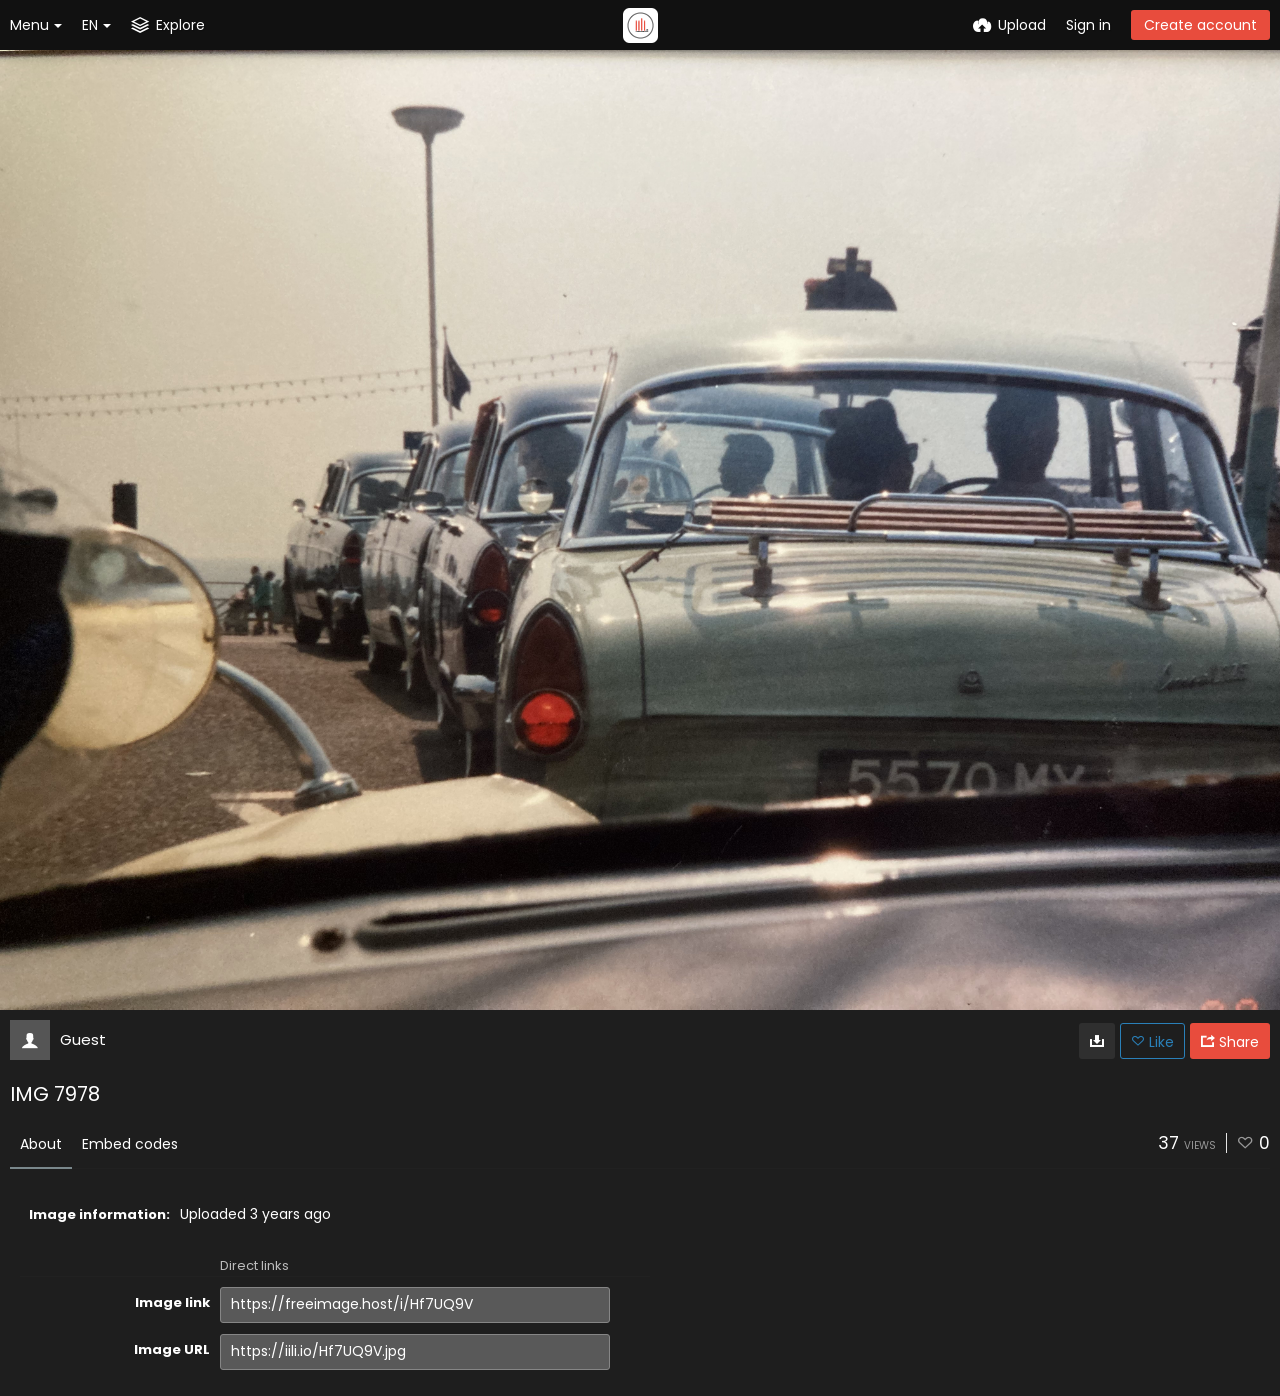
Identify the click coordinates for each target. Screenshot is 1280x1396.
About (41, 1144)
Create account (1200, 25)
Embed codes (130, 1144)
